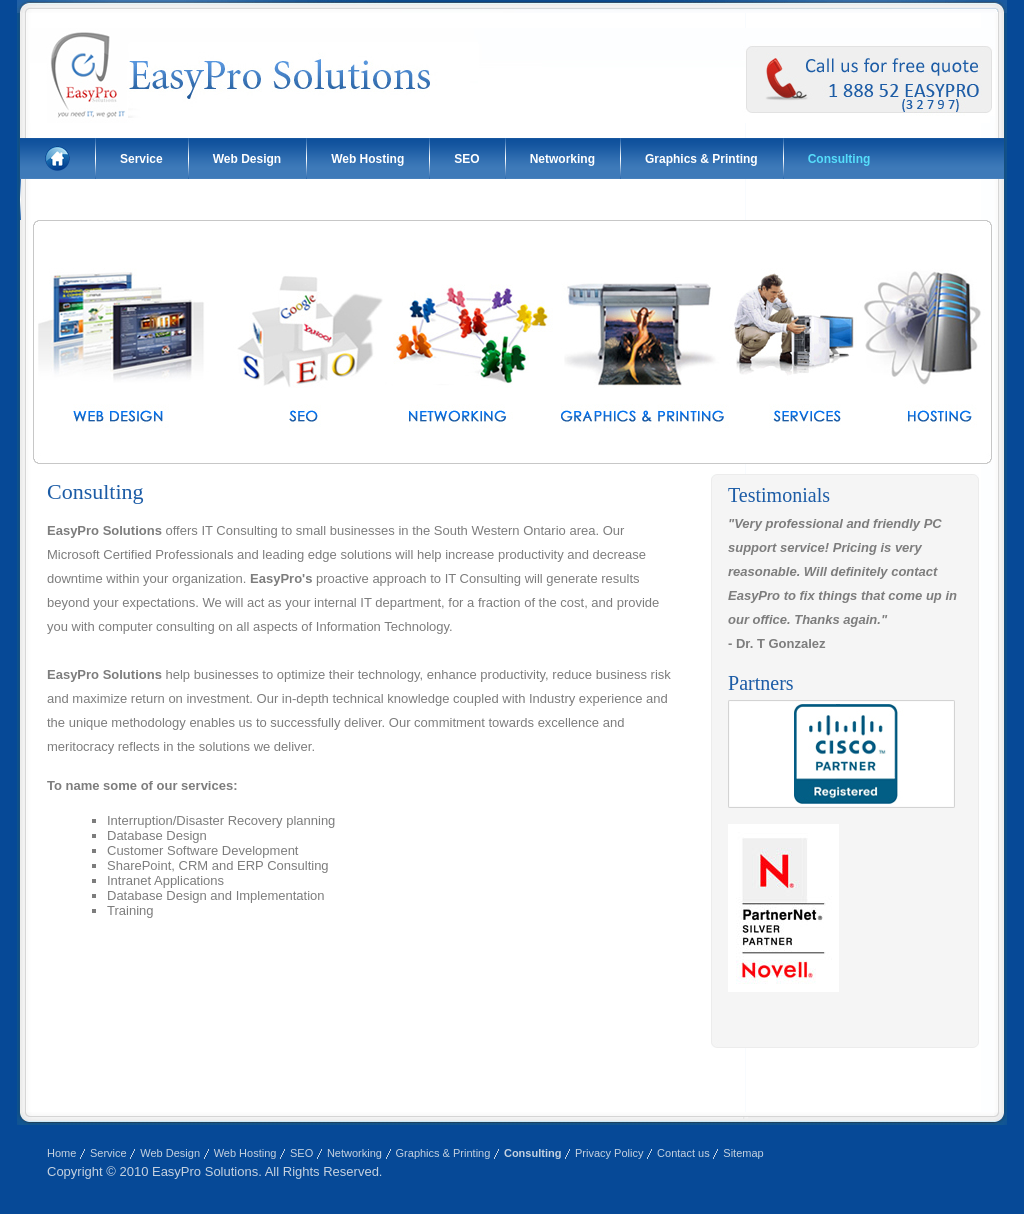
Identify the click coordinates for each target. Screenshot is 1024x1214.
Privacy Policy (609, 1153)
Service (141, 159)
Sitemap (743, 1153)
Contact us (76, 200)
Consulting (839, 159)
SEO (466, 159)
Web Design (247, 159)
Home (61, 1153)
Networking (562, 159)
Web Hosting (367, 159)
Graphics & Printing (701, 159)
